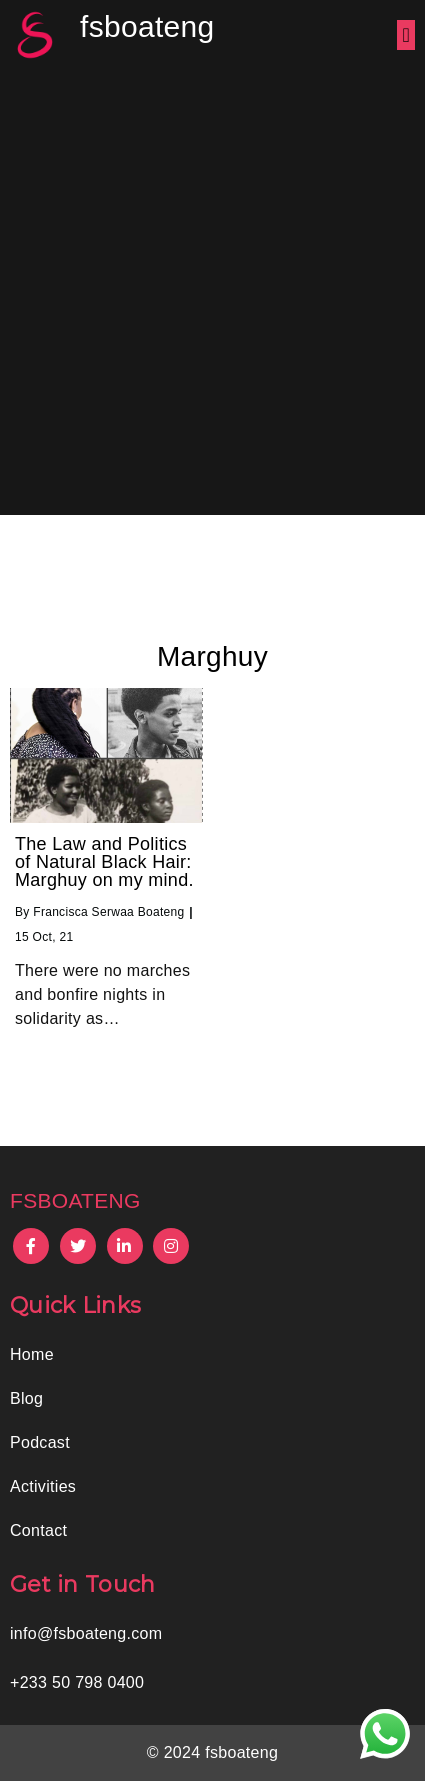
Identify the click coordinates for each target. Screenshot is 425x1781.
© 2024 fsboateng (212, 1752)
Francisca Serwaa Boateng (108, 912)
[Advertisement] (212, 292)
